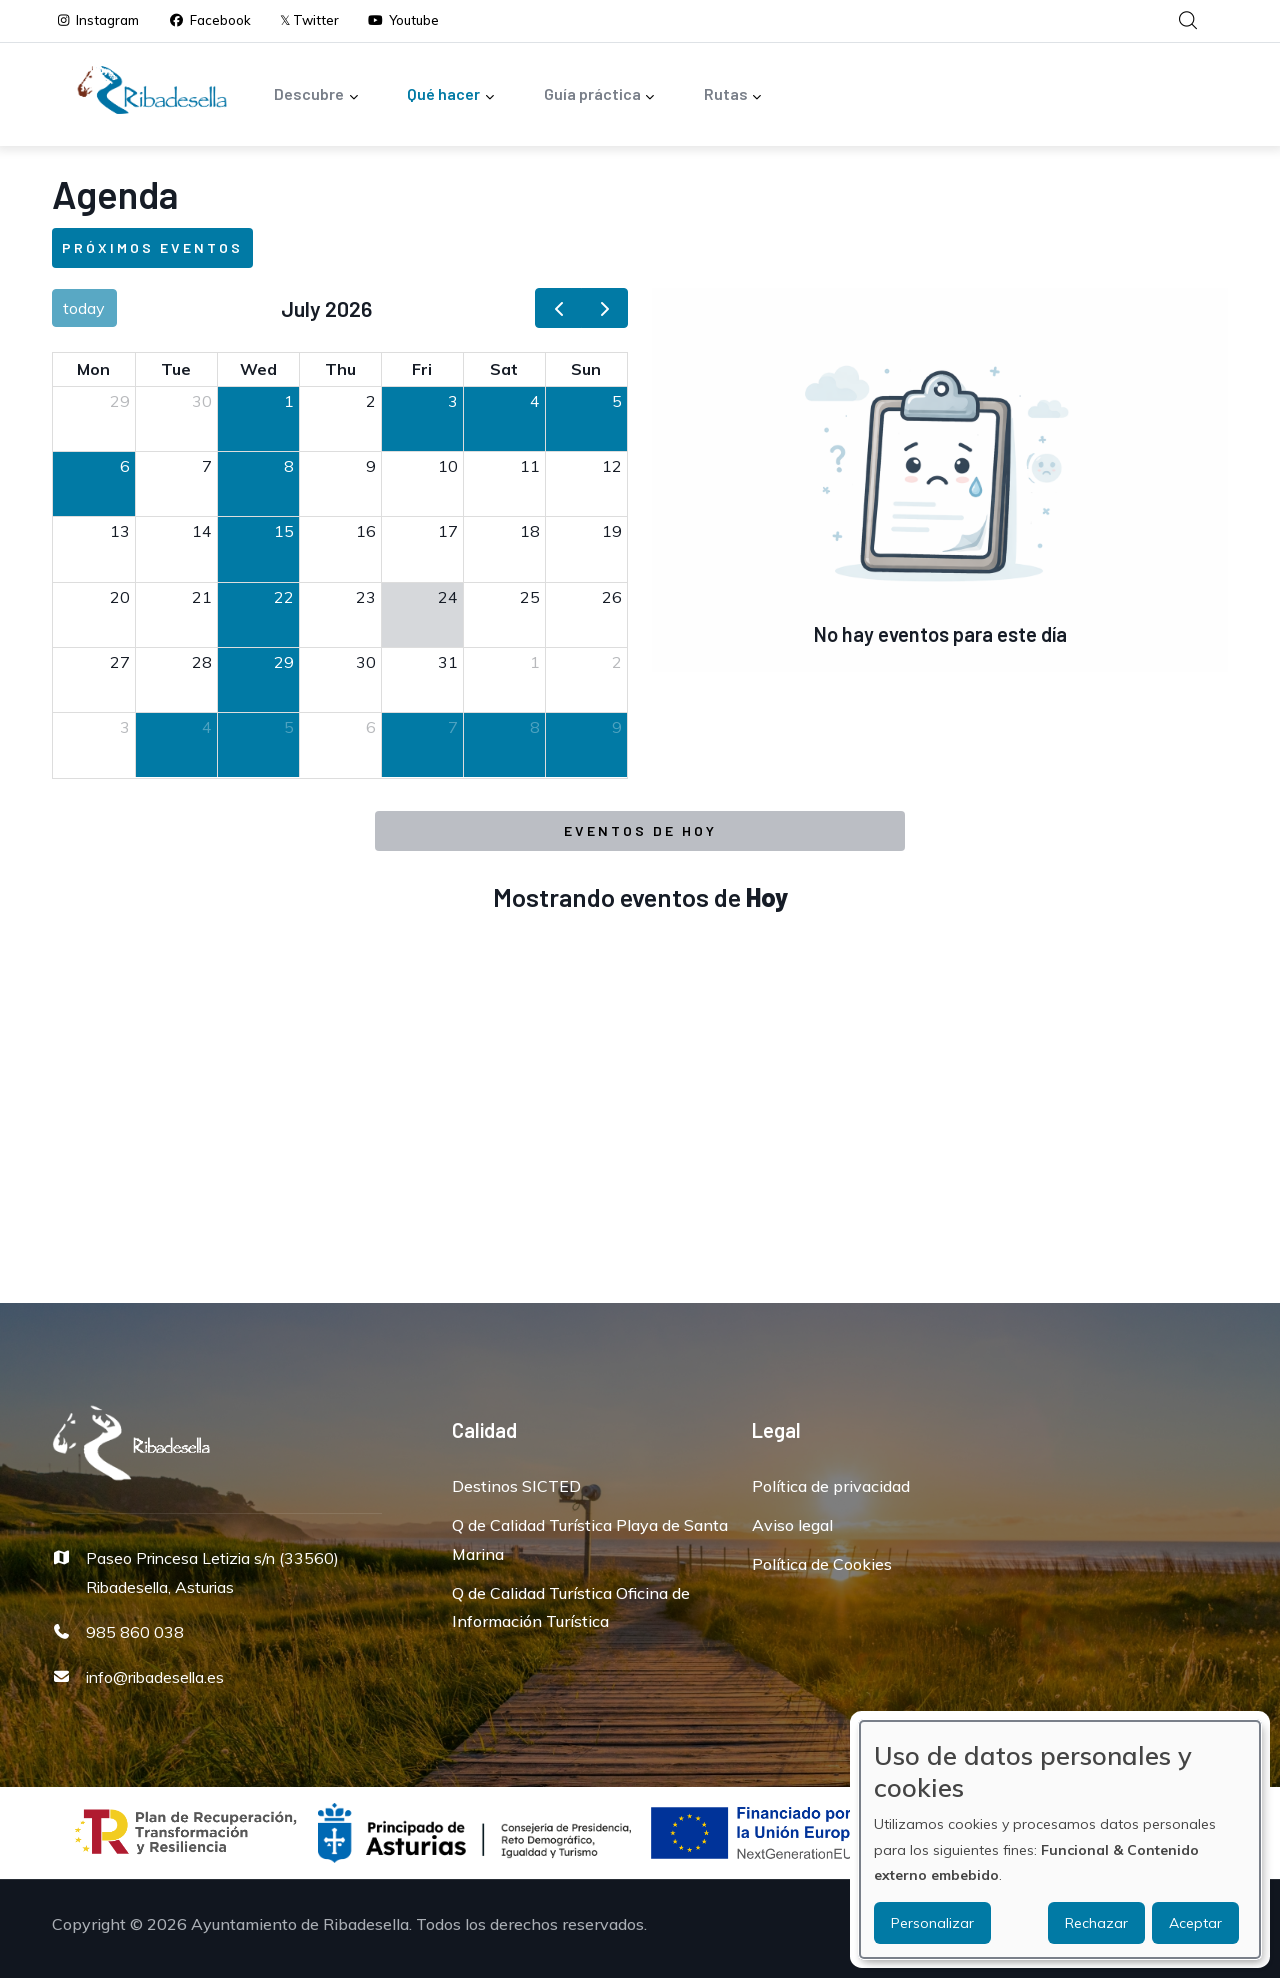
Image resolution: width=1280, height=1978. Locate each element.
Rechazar (1096, 1923)
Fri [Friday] (422, 369)
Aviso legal (792, 1525)
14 (202, 531)
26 (612, 597)
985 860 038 (135, 1632)
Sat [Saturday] (504, 369)
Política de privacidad (831, 1486)
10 (448, 466)
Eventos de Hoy (640, 830)
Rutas (733, 95)
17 (448, 531)
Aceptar (1195, 1923)
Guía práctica (600, 95)
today (84, 308)
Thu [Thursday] (340, 369)
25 (530, 597)
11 (530, 466)
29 (120, 401)
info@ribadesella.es (155, 1677)
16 (366, 531)
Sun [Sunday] (586, 369)
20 (120, 597)
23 (366, 597)
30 (202, 401)
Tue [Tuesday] (176, 369)
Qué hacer (451, 95)
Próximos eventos (152, 247)
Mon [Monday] (93, 369)
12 (612, 466)
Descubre (316, 95)
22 (284, 597)
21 (202, 597)
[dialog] (1060, 1839)
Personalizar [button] (932, 1923)
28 (202, 662)
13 (120, 531)
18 (530, 531)
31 (448, 662)
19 (612, 531)
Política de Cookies (822, 1564)
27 (120, 662)
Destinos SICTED (516, 1486)
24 (448, 597)
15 (284, 531)
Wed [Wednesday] (258, 369)
